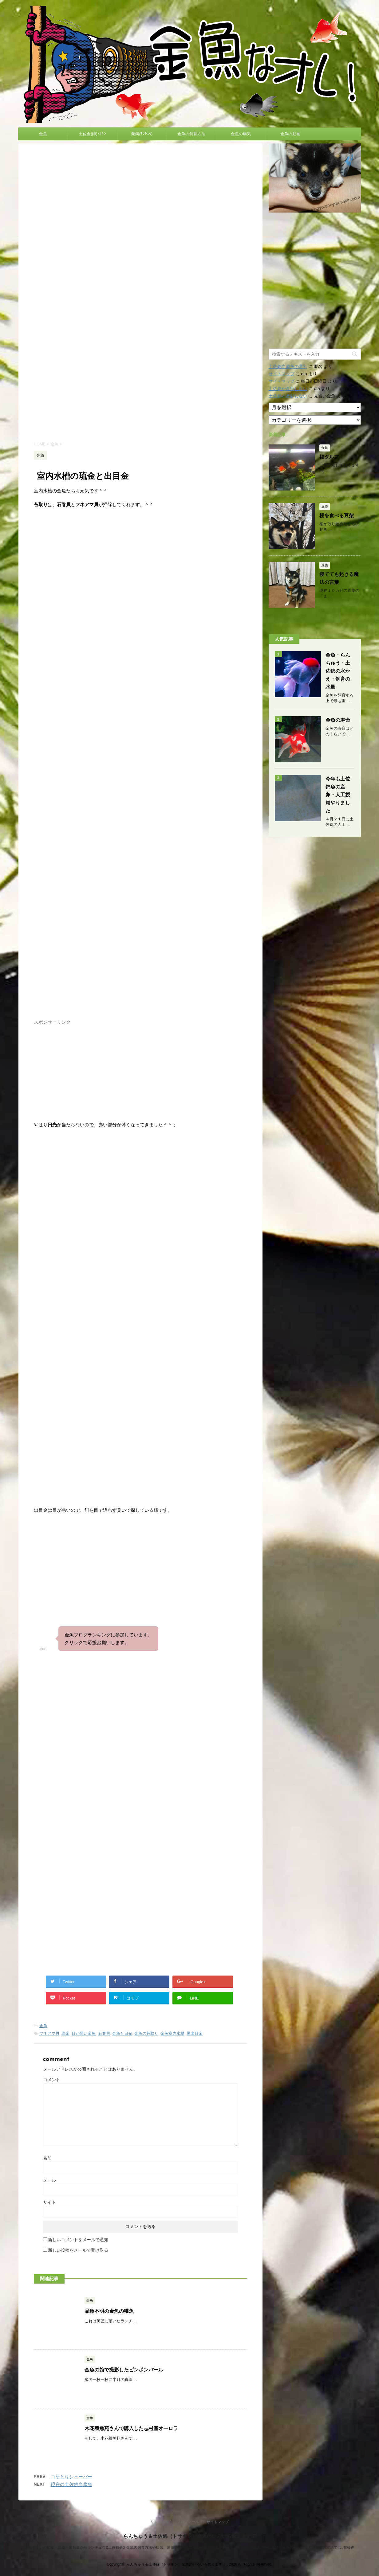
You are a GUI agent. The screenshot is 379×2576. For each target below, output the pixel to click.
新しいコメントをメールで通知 (78, 2239)
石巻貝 (104, 2033)
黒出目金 (195, 2033)
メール (49, 2180)
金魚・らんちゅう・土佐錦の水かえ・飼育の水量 (338, 671)
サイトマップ (281, 373)
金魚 (43, 133)
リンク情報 (159, 2522)
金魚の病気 (241, 133)
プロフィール (188, 2522)
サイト (49, 2202)
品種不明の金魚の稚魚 (109, 2311)
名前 (47, 2158)
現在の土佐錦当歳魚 (71, 2484)
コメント (51, 2079)
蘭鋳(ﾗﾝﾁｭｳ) (142, 133)
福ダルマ (329, 456)
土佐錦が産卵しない (288, 388)
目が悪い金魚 (84, 2033)
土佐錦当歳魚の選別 (288, 366)
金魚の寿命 (338, 720)
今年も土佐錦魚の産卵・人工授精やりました (338, 794)
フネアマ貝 (49, 2033)
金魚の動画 (290, 133)
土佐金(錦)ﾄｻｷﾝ (92, 133)
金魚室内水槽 (172, 2033)
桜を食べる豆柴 (336, 515)
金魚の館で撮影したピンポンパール (124, 2369)
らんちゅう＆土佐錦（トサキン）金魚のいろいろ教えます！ (189, 2536)
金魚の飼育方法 (191, 133)
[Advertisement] (140, 383)
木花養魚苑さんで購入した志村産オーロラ (131, 2428)
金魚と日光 (122, 2033)
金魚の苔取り (146, 2033)
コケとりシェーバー (71, 2476)
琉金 (65, 2033)
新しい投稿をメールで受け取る (78, 2250)
